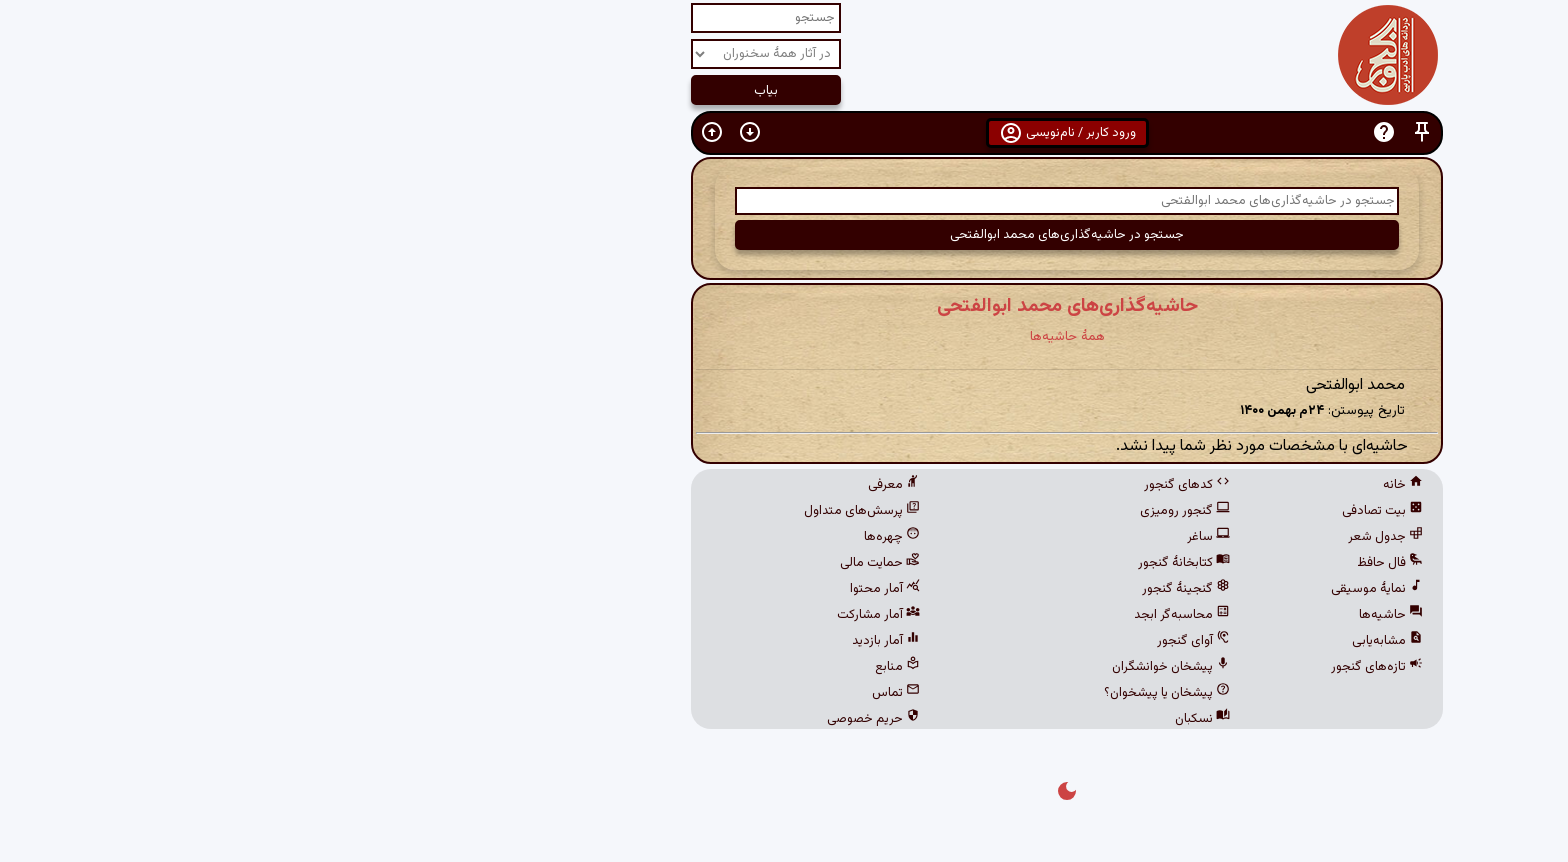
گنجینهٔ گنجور (903, 589)
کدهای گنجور (904, 485)
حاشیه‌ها (1108, 615)
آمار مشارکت (595, 615)
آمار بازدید (603, 641)
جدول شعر (1102, 537)
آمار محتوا (602, 589)
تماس (613, 693)
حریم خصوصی (590, 719)
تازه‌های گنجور (1094, 667)
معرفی (611, 485)
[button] (1139, 132)
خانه (1120, 485)
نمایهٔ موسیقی (1094, 589)
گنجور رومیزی (902, 511)
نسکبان (919, 719)
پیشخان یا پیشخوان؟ (884, 693)
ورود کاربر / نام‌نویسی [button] (784, 133)
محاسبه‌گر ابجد (899, 615)
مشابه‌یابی (1104, 641)
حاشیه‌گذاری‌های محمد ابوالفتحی (784, 306)
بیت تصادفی (1099, 511)
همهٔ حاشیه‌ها (784, 336)
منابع (614, 667)
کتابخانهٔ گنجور (901, 563)
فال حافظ (1107, 563)
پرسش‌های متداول (579, 511)
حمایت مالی (597, 563)
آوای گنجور (910, 641)
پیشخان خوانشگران (888, 667)
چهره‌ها (609, 537)
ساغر (925, 537)
